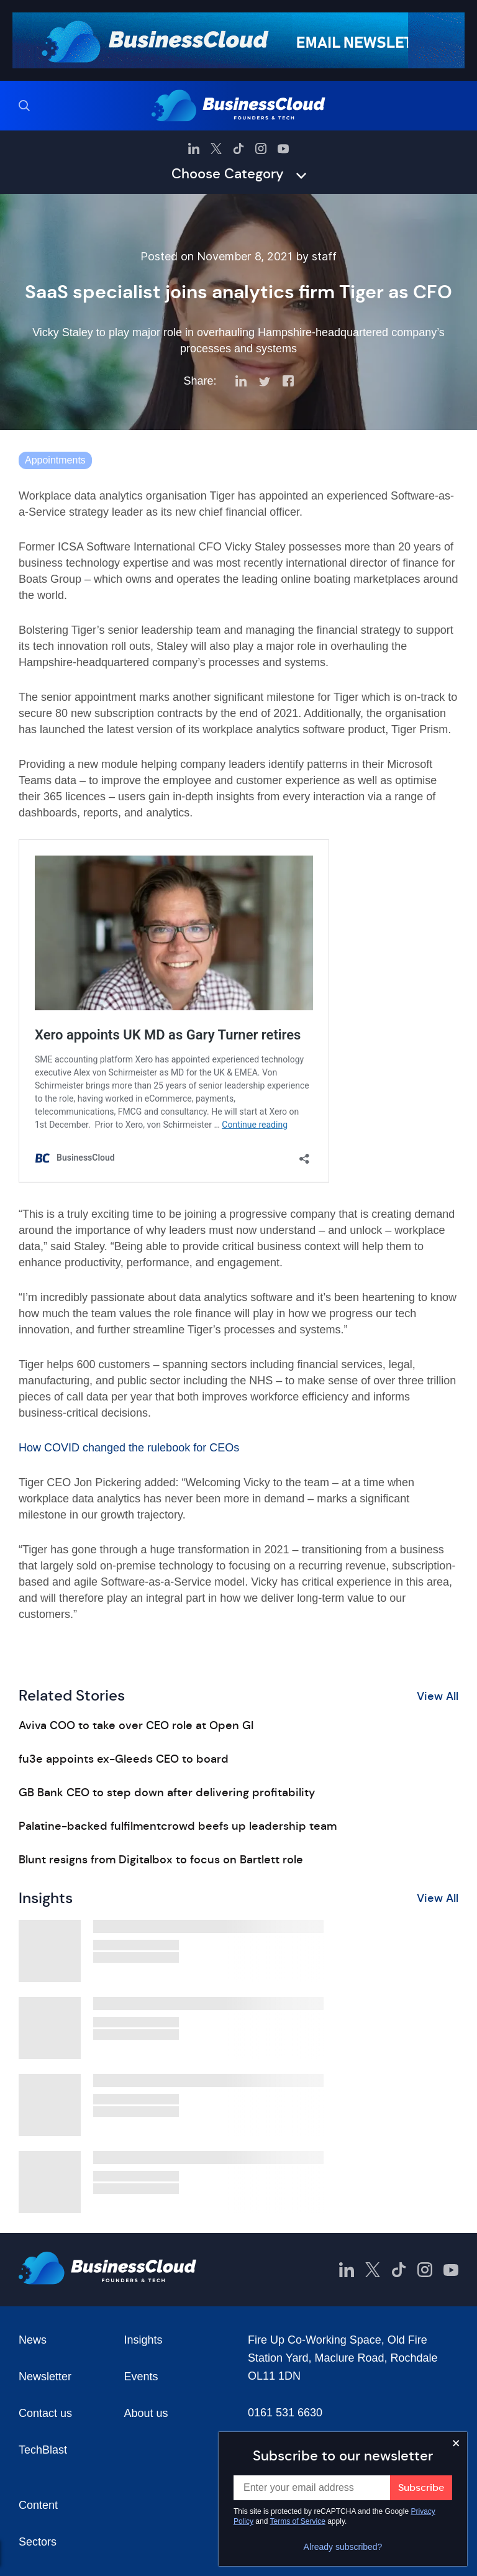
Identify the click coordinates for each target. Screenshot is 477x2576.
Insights (143, 2340)
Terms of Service (297, 2521)
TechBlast (43, 2450)
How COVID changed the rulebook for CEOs (129, 1447)
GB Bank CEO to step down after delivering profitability (167, 1792)
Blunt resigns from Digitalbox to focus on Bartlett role (161, 1859)
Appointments (55, 460)
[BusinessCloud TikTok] (238, 148)
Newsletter (45, 2376)
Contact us (45, 2413)
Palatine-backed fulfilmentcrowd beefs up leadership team (178, 1826)
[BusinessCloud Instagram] (260, 148)
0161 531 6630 (285, 2412)
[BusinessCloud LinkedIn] (193, 148)
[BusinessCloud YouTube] (283, 148)
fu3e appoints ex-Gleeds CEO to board (124, 1759)
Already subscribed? (343, 2546)
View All (437, 1696)
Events (141, 2376)
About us (146, 2413)
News (33, 2340)
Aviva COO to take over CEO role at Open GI (136, 1725)
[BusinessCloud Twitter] (216, 148)
